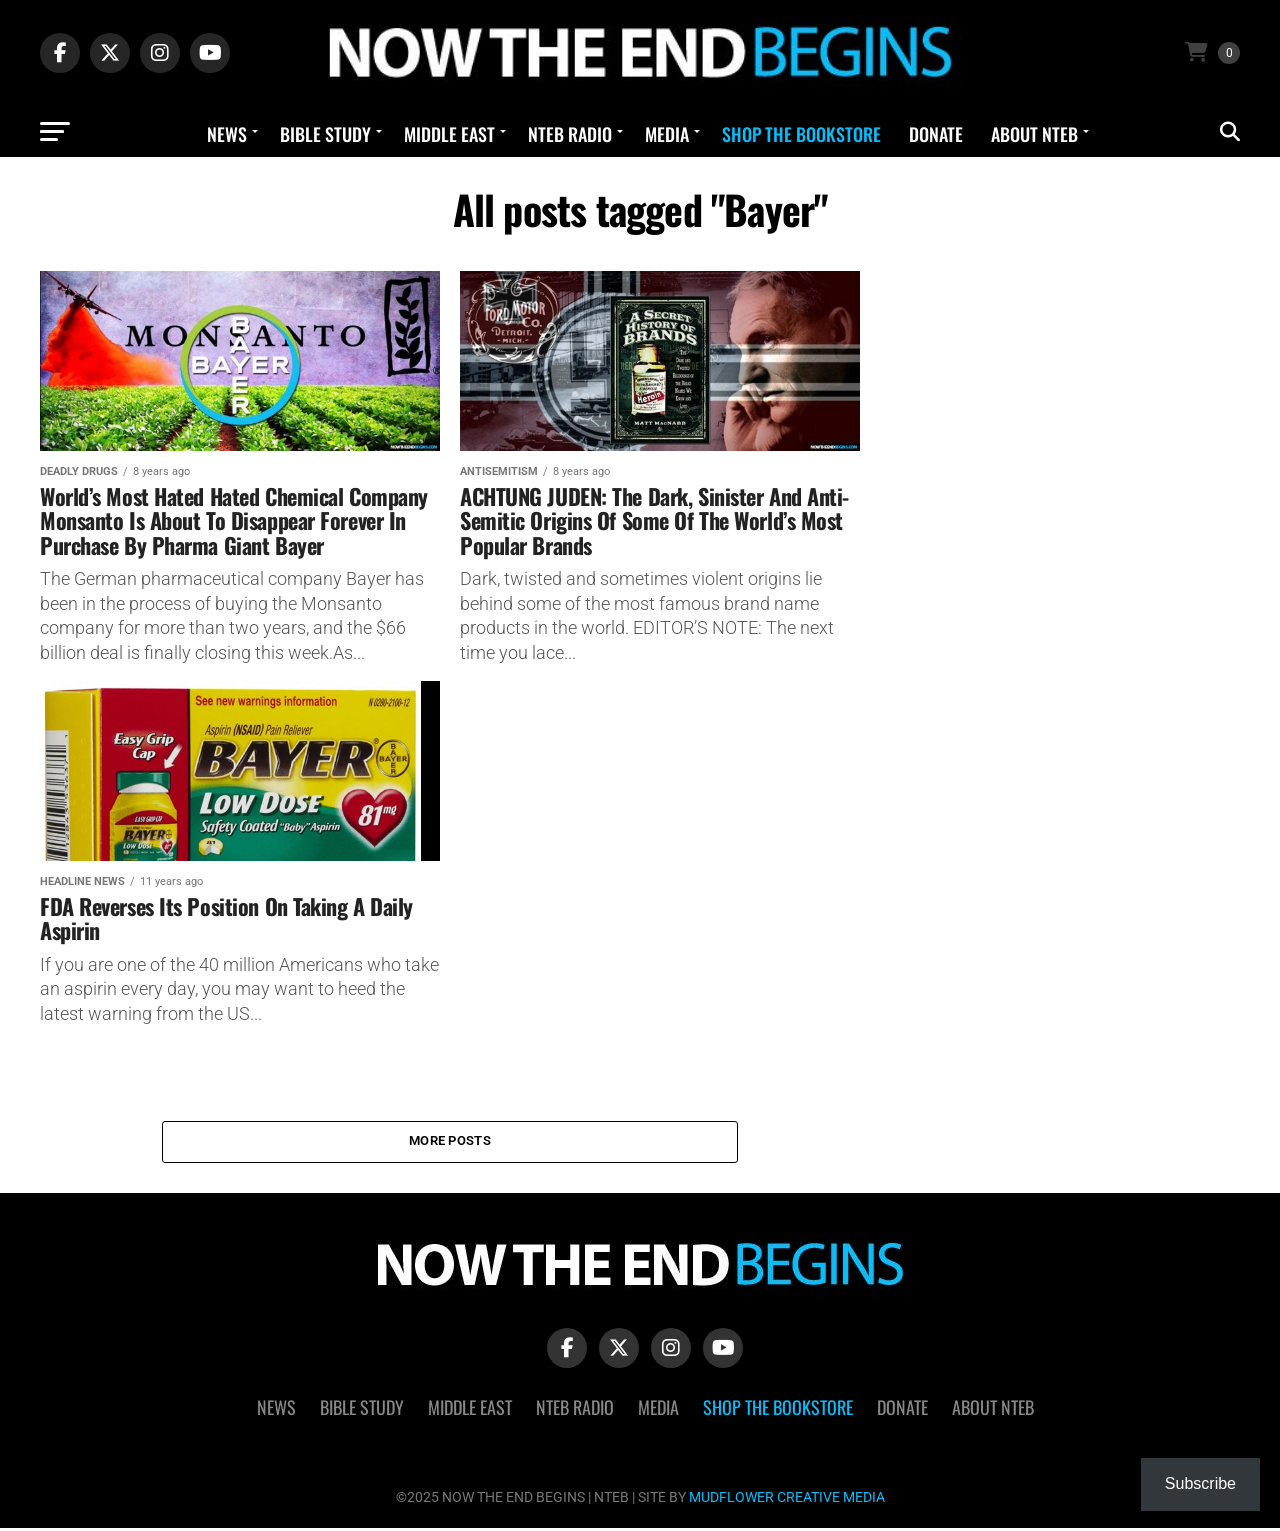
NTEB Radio (570, 134)
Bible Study (325, 134)
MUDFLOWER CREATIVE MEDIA (787, 1500)
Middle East (449, 134)
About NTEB (1034, 134)
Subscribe (1200, 1483)
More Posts (450, 1142)
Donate (936, 134)
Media (667, 134)
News (227, 134)
